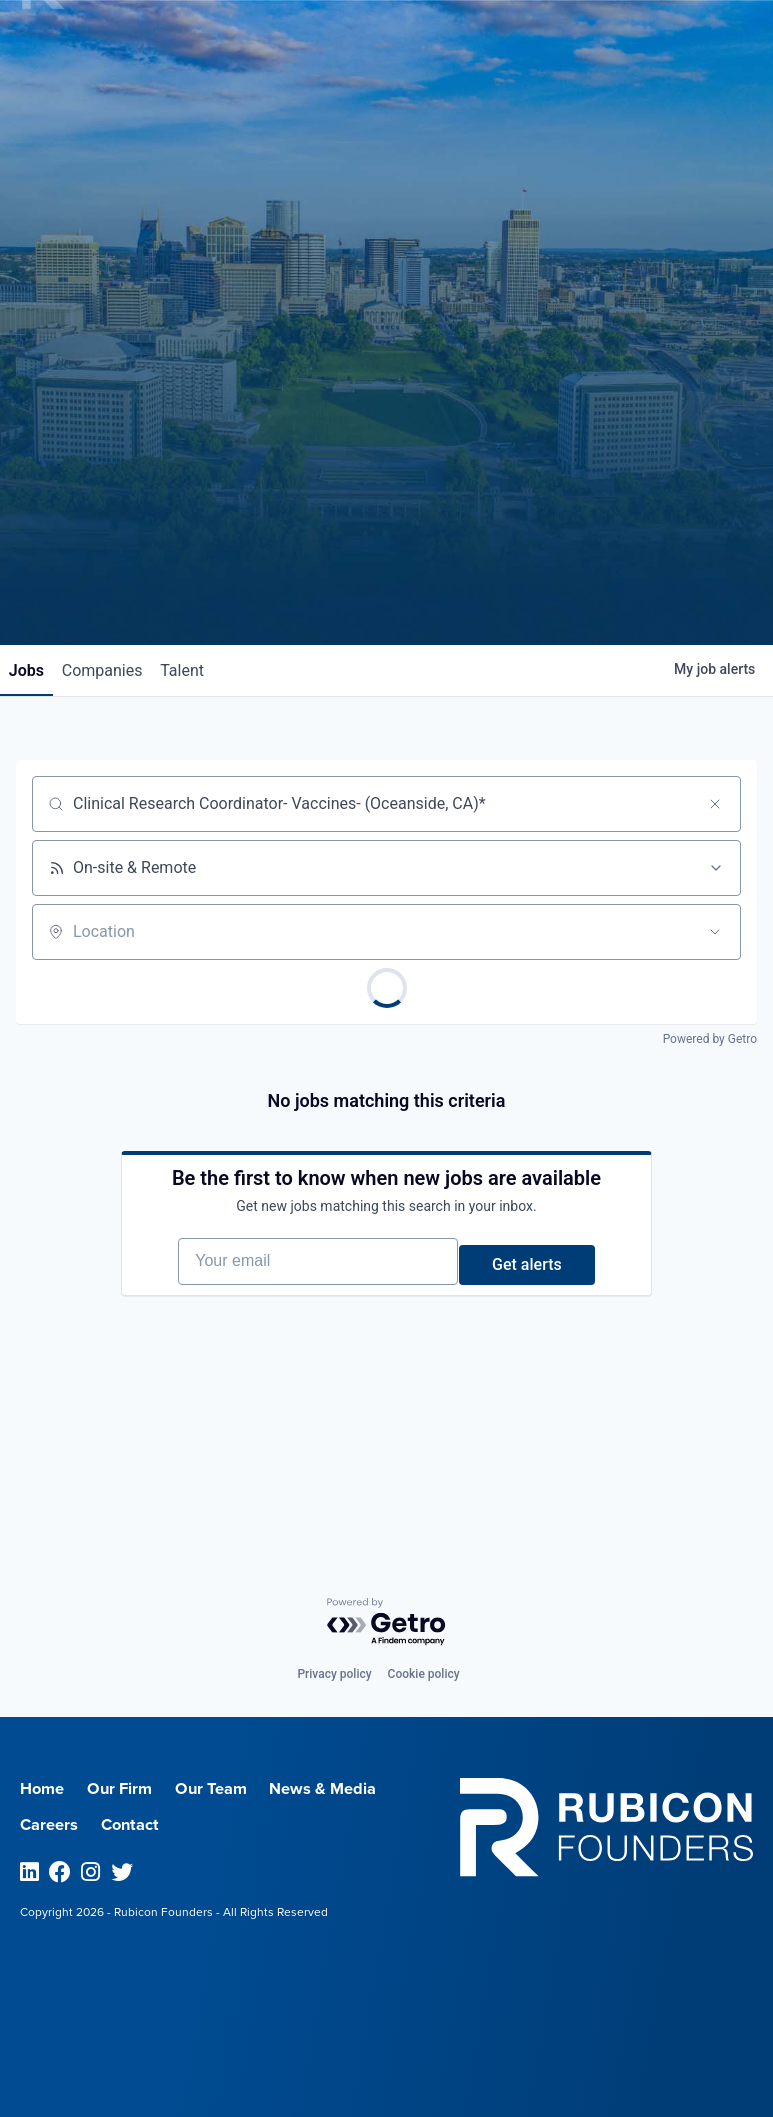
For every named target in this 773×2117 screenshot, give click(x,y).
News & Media (357, 1788)
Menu (607, 51)
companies (123, 672)
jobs (33, 672)
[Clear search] (715, 806)
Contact (142, 1824)
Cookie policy (424, 1674)
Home (45, 1788)
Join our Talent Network (387, 570)
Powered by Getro (710, 1041)
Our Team (234, 1788)
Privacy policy (334, 1674)
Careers (53, 1824)
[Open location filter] (715, 934)
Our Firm (132, 1788)
